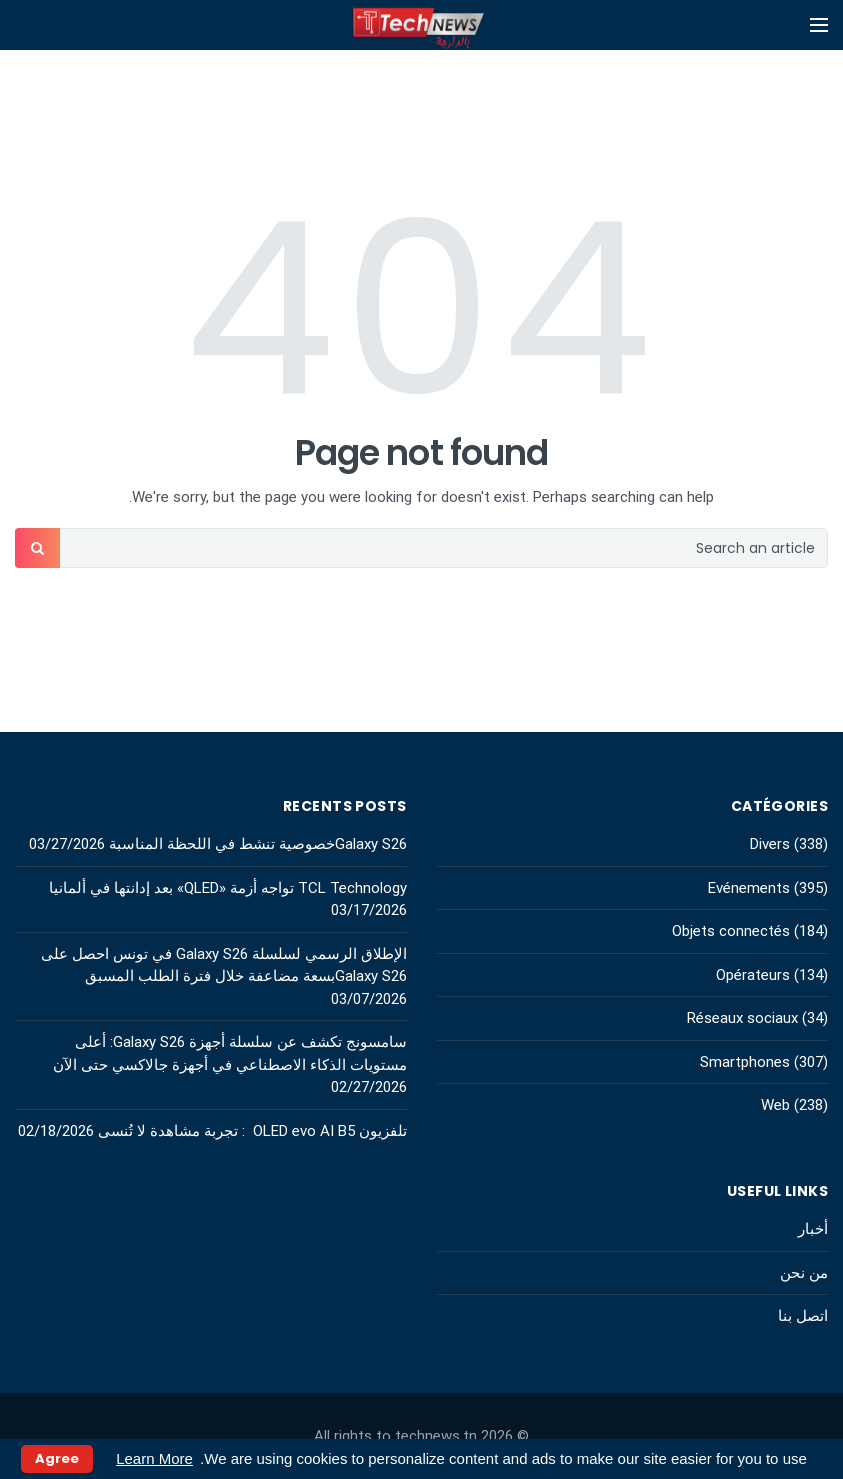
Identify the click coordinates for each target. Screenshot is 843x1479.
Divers (770, 844)
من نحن (804, 1273)
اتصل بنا (803, 1316)
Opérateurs (753, 975)
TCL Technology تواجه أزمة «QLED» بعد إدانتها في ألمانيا (226, 888)
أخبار (813, 1229)
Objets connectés (731, 931)
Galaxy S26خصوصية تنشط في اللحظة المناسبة (258, 844)
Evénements (749, 888)
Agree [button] (57, 1458)
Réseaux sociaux (742, 1018)
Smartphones (745, 1062)
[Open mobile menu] (819, 25)
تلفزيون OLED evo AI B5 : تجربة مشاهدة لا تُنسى (252, 1131)
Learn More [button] (154, 1458)
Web (775, 1105)
